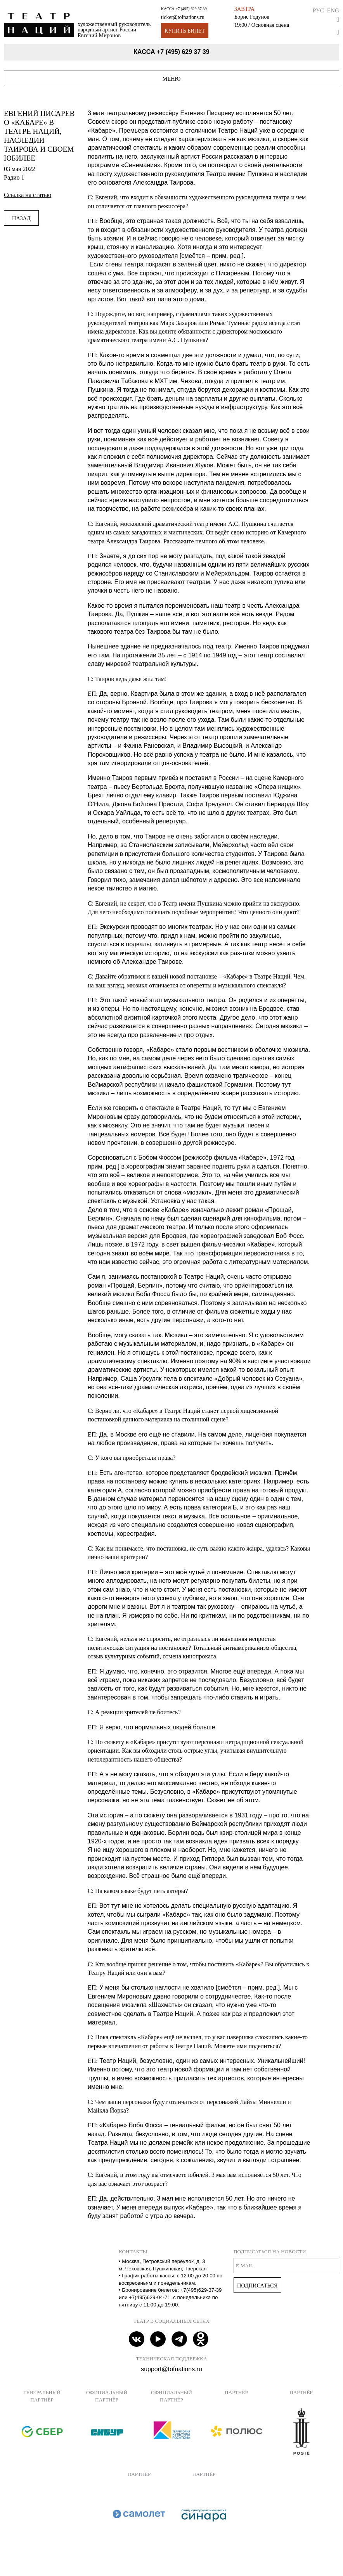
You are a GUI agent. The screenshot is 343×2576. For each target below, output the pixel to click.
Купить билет (185, 31)
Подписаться (257, 2285)
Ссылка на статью (27, 195)
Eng (333, 10)
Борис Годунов (251, 17)
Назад (21, 218)
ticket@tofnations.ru (182, 17)
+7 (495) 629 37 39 (190, 9)
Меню (172, 79)
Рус (318, 10)
